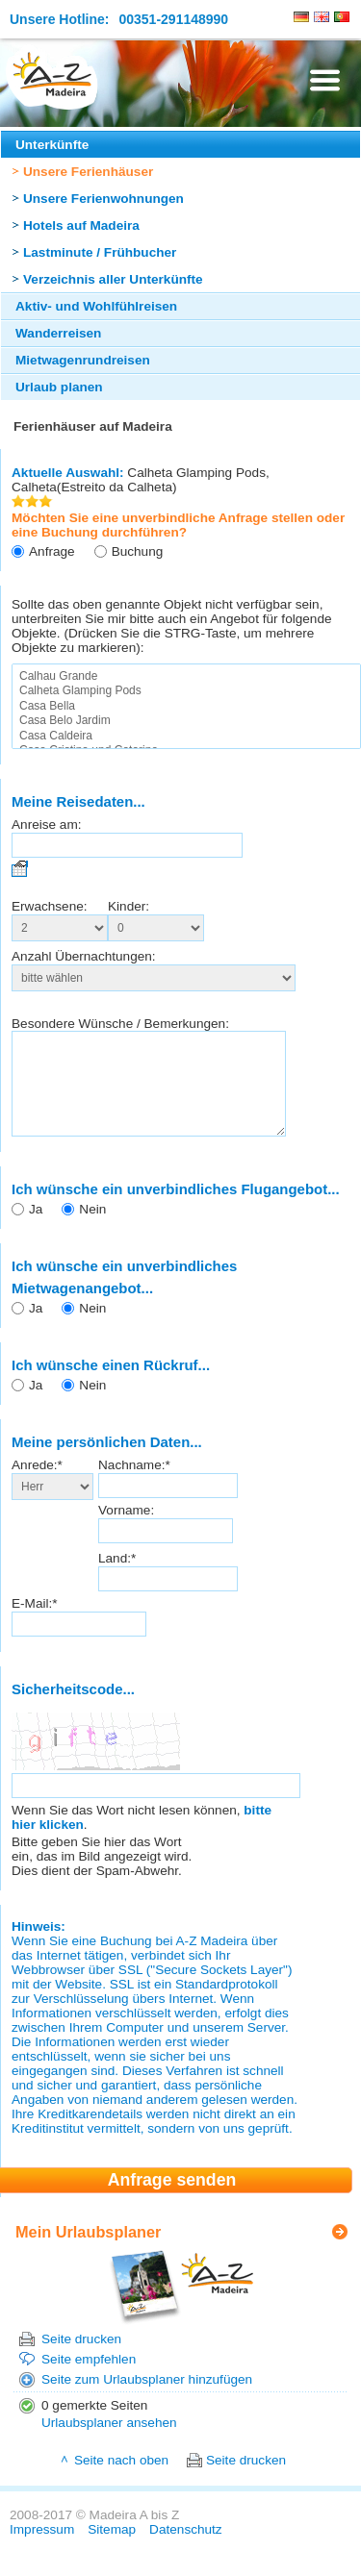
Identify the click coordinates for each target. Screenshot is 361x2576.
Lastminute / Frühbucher (99, 252)
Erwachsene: (50, 906)
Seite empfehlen (88, 2379)
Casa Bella (186, 706)
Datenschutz (185, 2549)
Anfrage (52, 551)
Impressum (42, 2549)
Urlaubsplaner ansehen (109, 2443)
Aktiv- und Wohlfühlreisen (96, 306)
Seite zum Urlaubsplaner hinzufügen (146, 2399)
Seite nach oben (121, 2480)
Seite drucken (81, 2359)
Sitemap (112, 2549)
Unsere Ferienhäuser (88, 171)
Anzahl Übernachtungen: (84, 956)
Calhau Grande (186, 676)
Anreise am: (47, 824)
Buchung (138, 551)
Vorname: (126, 1530)
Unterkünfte (52, 145)
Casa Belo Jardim (186, 720)
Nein (92, 1229)
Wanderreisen (58, 333)
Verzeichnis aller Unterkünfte (113, 279)
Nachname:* (134, 1485)
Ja (35, 1229)
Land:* (117, 1578)
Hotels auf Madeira (81, 225)
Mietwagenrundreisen (82, 360)
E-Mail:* (35, 1623)
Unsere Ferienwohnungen (103, 198)
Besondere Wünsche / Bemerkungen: (120, 1023)
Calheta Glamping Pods (186, 691)
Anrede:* (37, 1485)
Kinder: (128, 906)
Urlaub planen (59, 387)
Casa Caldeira (186, 736)
